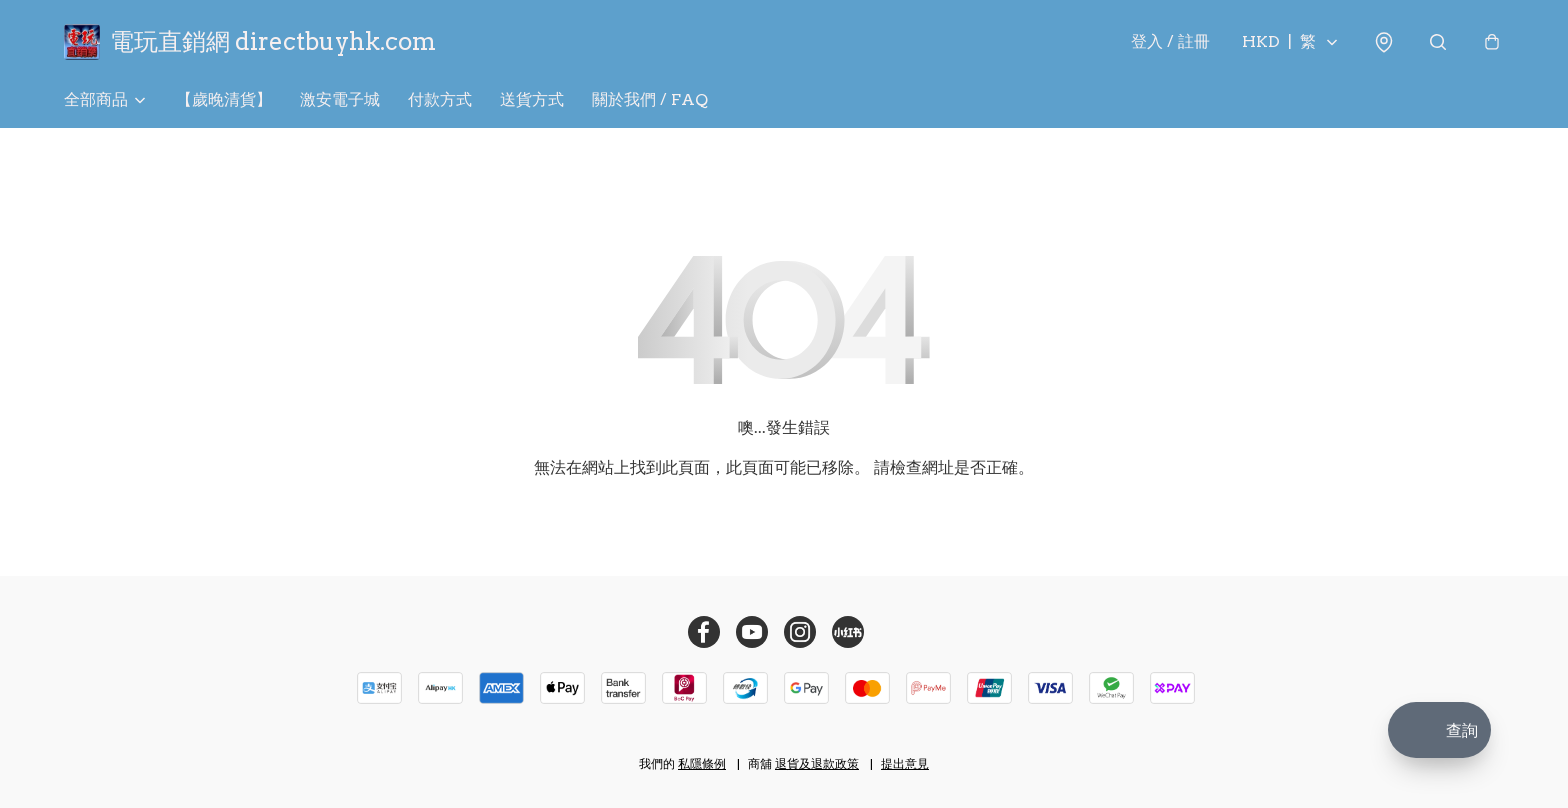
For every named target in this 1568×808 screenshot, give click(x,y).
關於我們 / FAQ (650, 99)
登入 (1170, 41)
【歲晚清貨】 (224, 99)
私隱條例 (702, 763)
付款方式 (440, 99)
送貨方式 (532, 99)
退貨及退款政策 (817, 763)
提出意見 (905, 763)
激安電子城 (340, 99)
